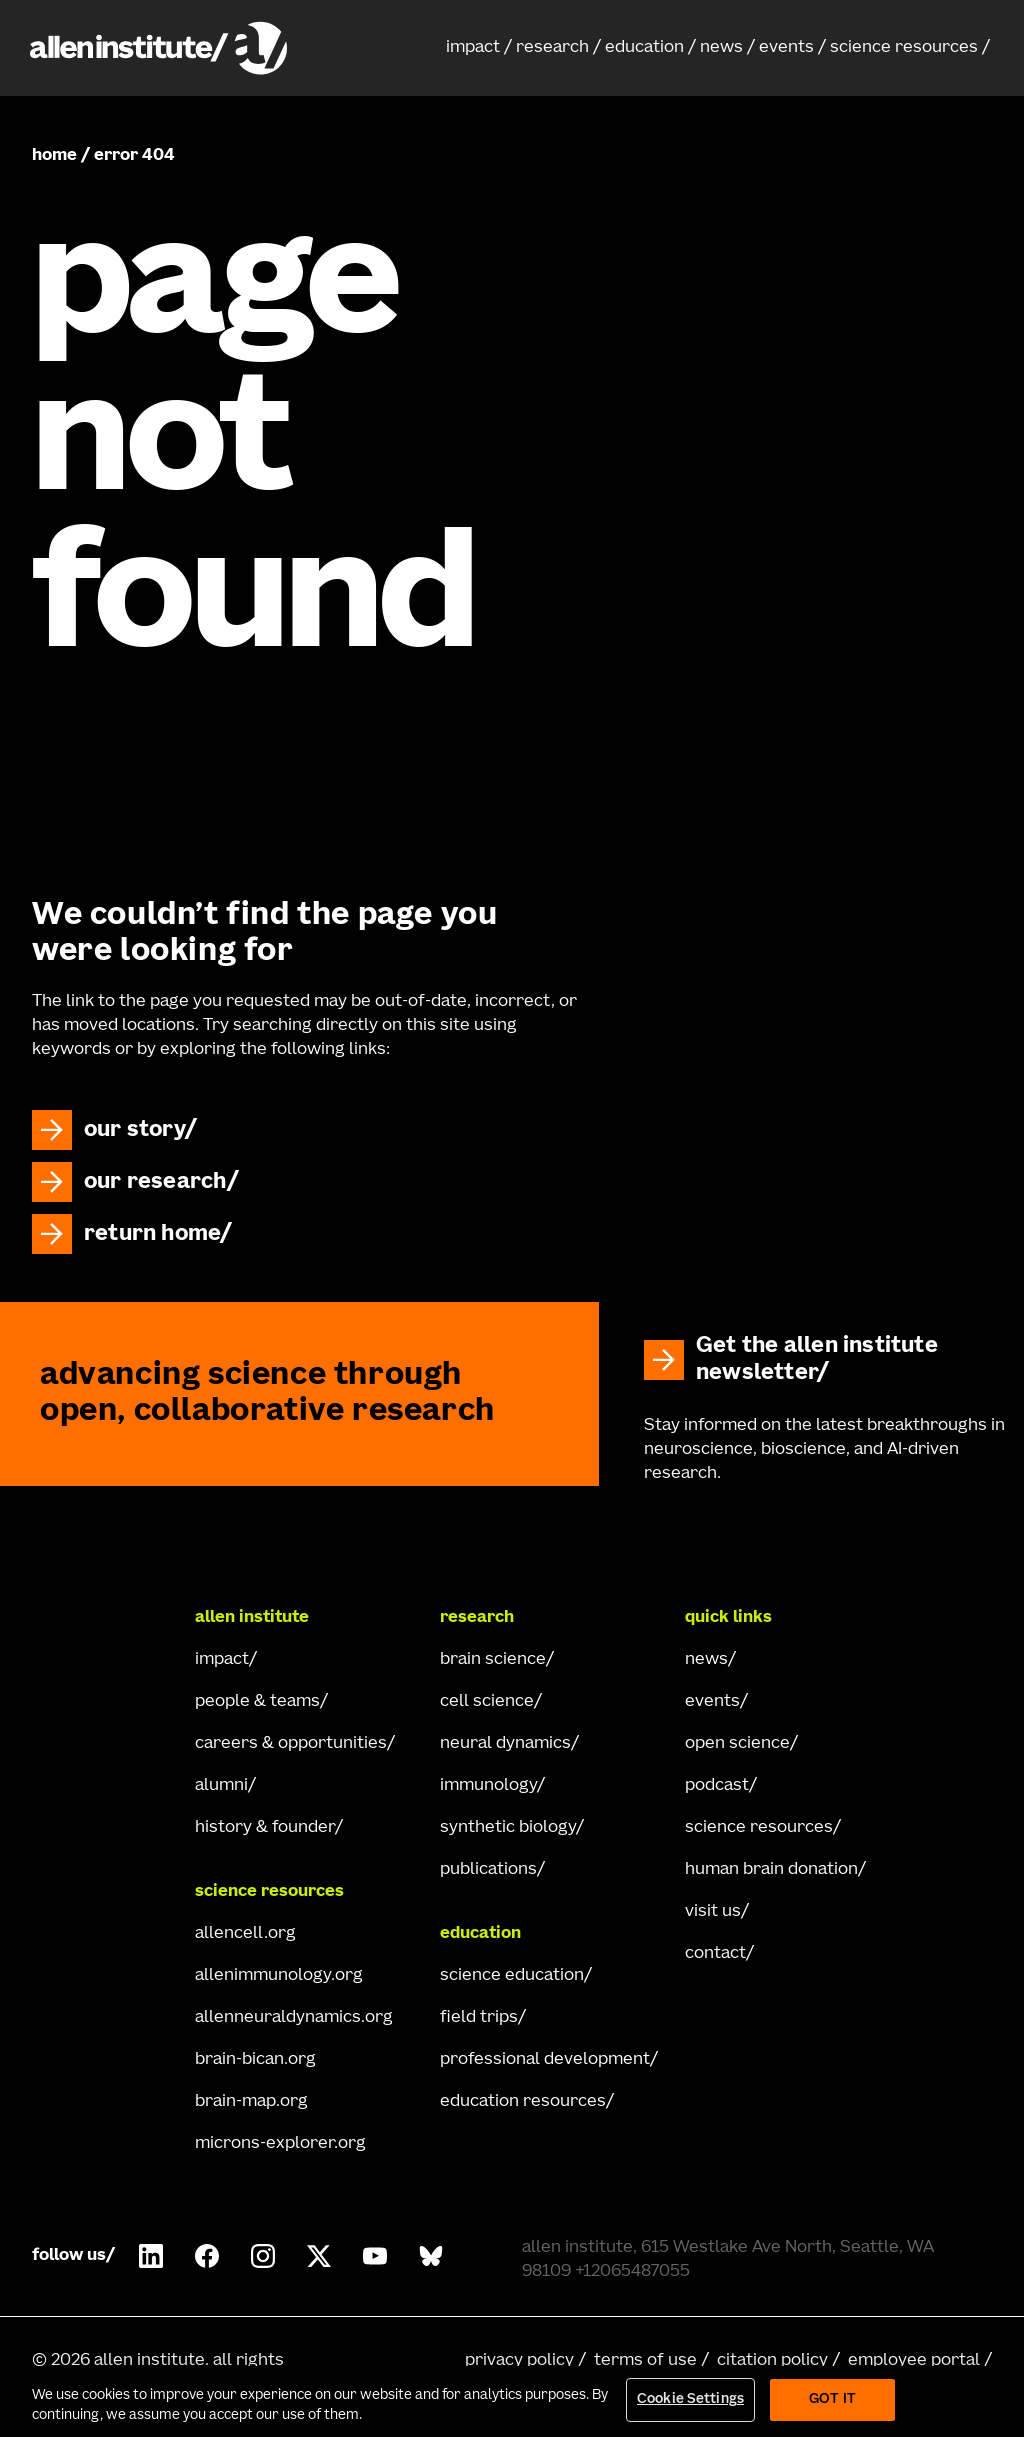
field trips (479, 2018)
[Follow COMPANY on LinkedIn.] (151, 2256)
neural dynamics (505, 1744)
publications (488, 1870)
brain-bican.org (255, 2060)
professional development (545, 2060)
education (644, 48)
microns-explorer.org (280, 2144)
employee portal (914, 2361)
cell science (487, 1702)
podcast (717, 1786)
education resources (523, 2102)
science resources (904, 48)
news (721, 48)
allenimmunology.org (279, 1976)
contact (715, 1954)
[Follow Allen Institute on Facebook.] (207, 2256)
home (54, 156)
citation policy (772, 2361)
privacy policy (519, 2361)
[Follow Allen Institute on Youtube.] (375, 2256)
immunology (488, 1786)
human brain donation (771, 1870)
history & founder (265, 1828)
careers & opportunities (291, 1744)
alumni (221, 1786)
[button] (479, 48)
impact (473, 48)
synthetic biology (508, 1828)
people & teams (257, 1702)
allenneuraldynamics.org (294, 2018)
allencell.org (245, 1934)
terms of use (645, 2361)
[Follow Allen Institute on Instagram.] (263, 2256)
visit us (713, 1912)
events (786, 48)
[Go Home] (103, 1618)
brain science (493, 1660)
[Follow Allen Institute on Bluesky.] (431, 2256)
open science (737, 1744)
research (552, 48)
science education (512, 1976)
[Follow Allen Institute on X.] (319, 2256)
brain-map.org (251, 2102)
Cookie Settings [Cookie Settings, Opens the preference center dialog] (690, 2400)
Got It (832, 2400)
